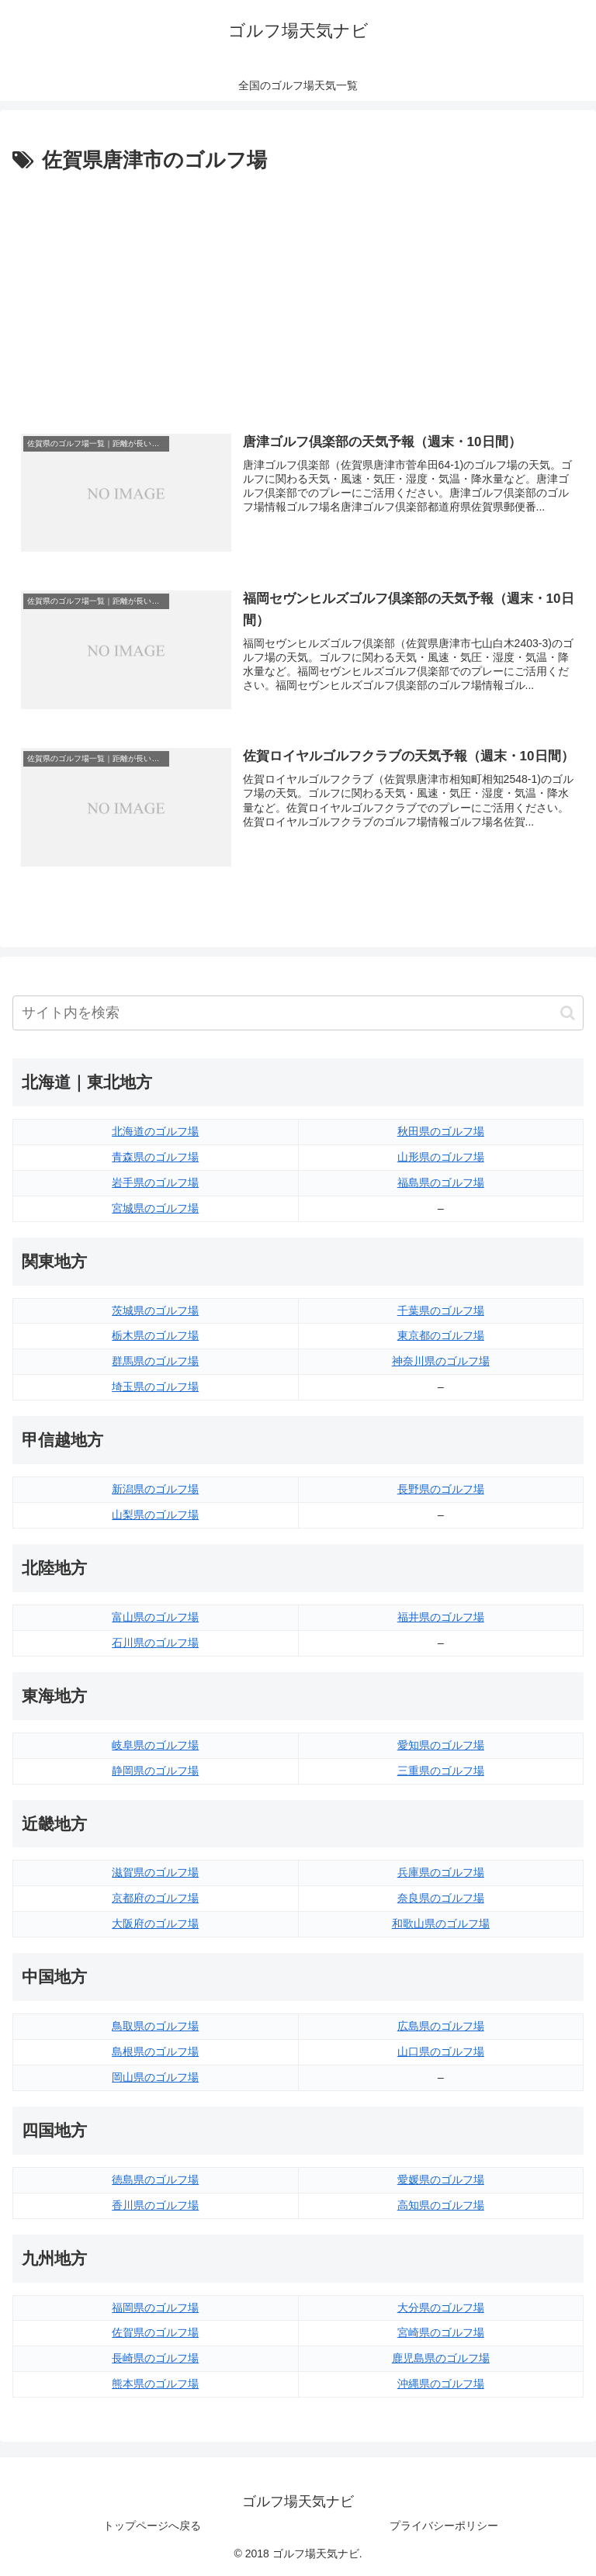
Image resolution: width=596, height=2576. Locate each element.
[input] (298, 1012)
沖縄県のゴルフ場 (440, 2383)
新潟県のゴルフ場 (155, 1489)
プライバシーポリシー (444, 2525)
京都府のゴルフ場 (155, 1898)
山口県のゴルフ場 (440, 2051)
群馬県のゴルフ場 (155, 1361)
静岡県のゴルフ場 (155, 1770)
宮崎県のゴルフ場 (440, 2332)
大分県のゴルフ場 (440, 2307)
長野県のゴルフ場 (440, 1489)
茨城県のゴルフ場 (155, 1310)
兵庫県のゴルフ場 (440, 1872)
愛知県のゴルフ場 (440, 1745)
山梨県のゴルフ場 (155, 1514)
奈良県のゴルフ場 (440, 1898)
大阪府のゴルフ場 (155, 1923)
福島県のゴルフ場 (440, 1182)
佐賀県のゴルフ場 (155, 2332)
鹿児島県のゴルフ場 (441, 2358)
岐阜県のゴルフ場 (155, 1745)
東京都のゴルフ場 (440, 1336)
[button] (567, 1013)
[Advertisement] (298, 294)
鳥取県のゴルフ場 (155, 2026)
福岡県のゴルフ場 (155, 2307)
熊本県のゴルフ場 (155, 2383)
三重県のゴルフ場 (440, 1770)
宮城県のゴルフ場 (155, 1208)
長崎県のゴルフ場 (155, 2358)
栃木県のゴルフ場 (155, 1336)
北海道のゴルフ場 (155, 1131)
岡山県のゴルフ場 (155, 2077)
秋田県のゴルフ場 (440, 1131)
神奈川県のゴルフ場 (441, 1361)
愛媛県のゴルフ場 (440, 2179)
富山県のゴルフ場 (155, 1617)
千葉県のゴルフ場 (440, 1310)
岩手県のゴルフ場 (155, 1182)
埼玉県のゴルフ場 (155, 1386)
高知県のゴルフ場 (440, 2205)
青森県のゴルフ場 (155, 1157)
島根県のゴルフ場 (155, 2051)
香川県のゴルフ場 (155, 2205)
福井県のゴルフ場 (440, 1617)
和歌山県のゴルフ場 (441, 1923)
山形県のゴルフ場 (440, 1157)
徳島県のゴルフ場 (155, 2179)
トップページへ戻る (152, 2525)
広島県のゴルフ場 (440, 2026)
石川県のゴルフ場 (155, 1642)
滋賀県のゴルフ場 (155, 1872)
